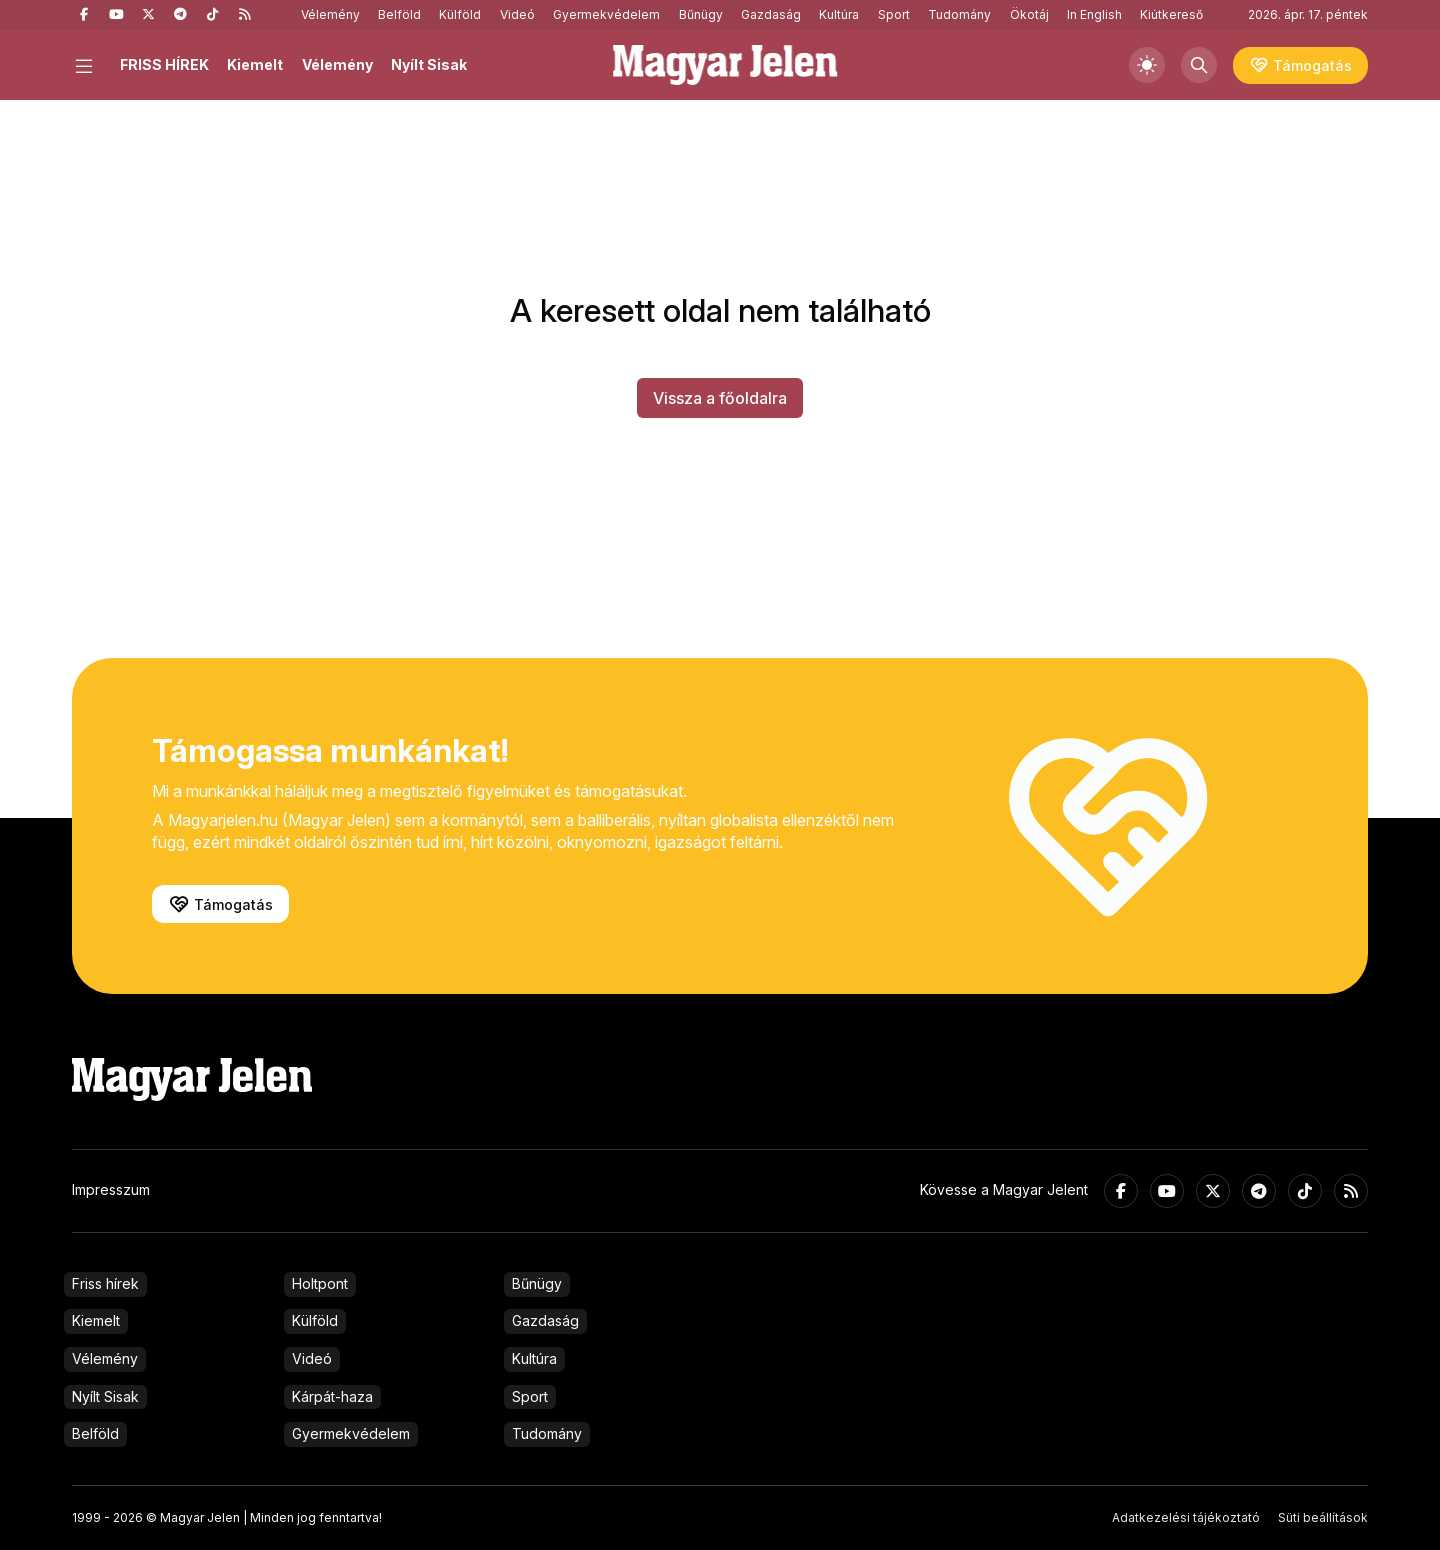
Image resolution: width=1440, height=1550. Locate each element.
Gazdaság (771, 14)
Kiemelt (255, 64)
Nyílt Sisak (429, 64)
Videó (517, 14)
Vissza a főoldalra (720, 398)
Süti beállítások (1323, 1517)
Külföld (460, 14)
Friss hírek (105, 1283)
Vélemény (330, 14)
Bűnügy (701, 14)
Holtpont (320, 1283)
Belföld (399, 14)
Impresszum (111, 1189)
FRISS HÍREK (164, 64)
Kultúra (839, 14)
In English (1094, 14)
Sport (894, 14)
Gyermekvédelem (606, 14)
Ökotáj (1029, 14)
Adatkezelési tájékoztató (1186, 1517)
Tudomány (959, 14)
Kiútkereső (1171, 14)
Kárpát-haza (332, 1396)
